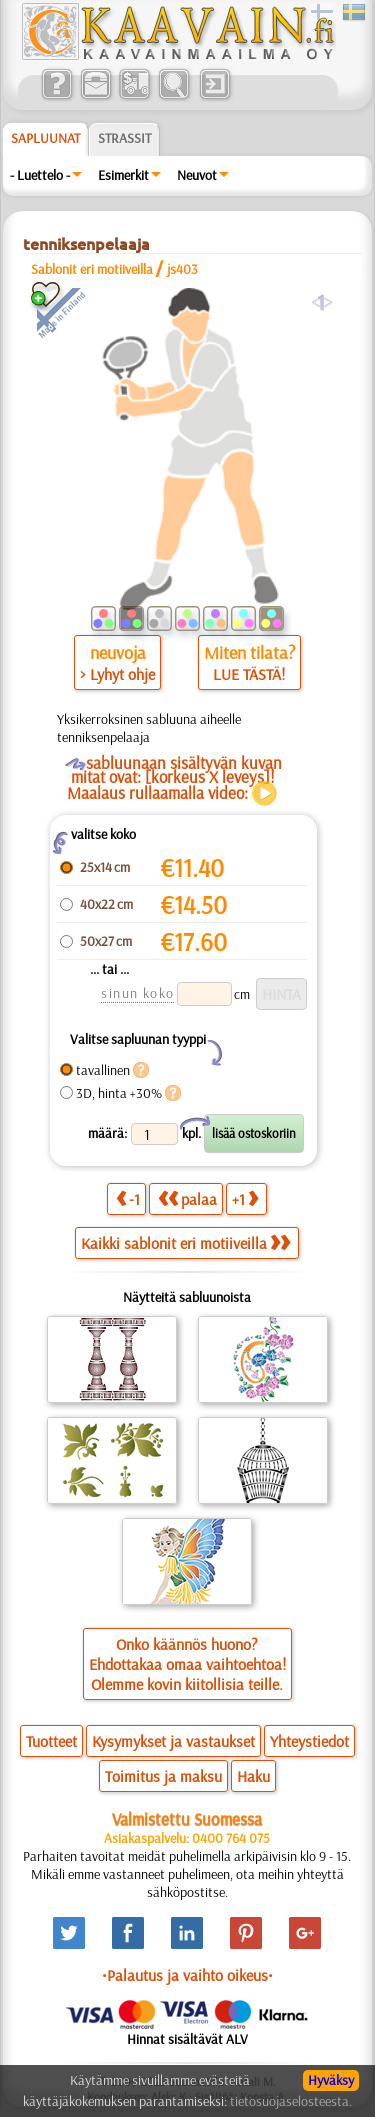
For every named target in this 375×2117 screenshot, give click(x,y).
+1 (245, 1198)
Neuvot (197, 175)
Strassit (124, 138)
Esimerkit (123, 175)
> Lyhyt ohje (117, 674)
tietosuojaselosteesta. (291, 2101)
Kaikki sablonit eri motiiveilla (185, 1243)
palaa (187, 1198)
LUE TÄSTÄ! (249, 674)
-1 (128, 1198)
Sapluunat (45, 138)
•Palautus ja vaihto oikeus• (187, 1975)
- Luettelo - (40, 175)
